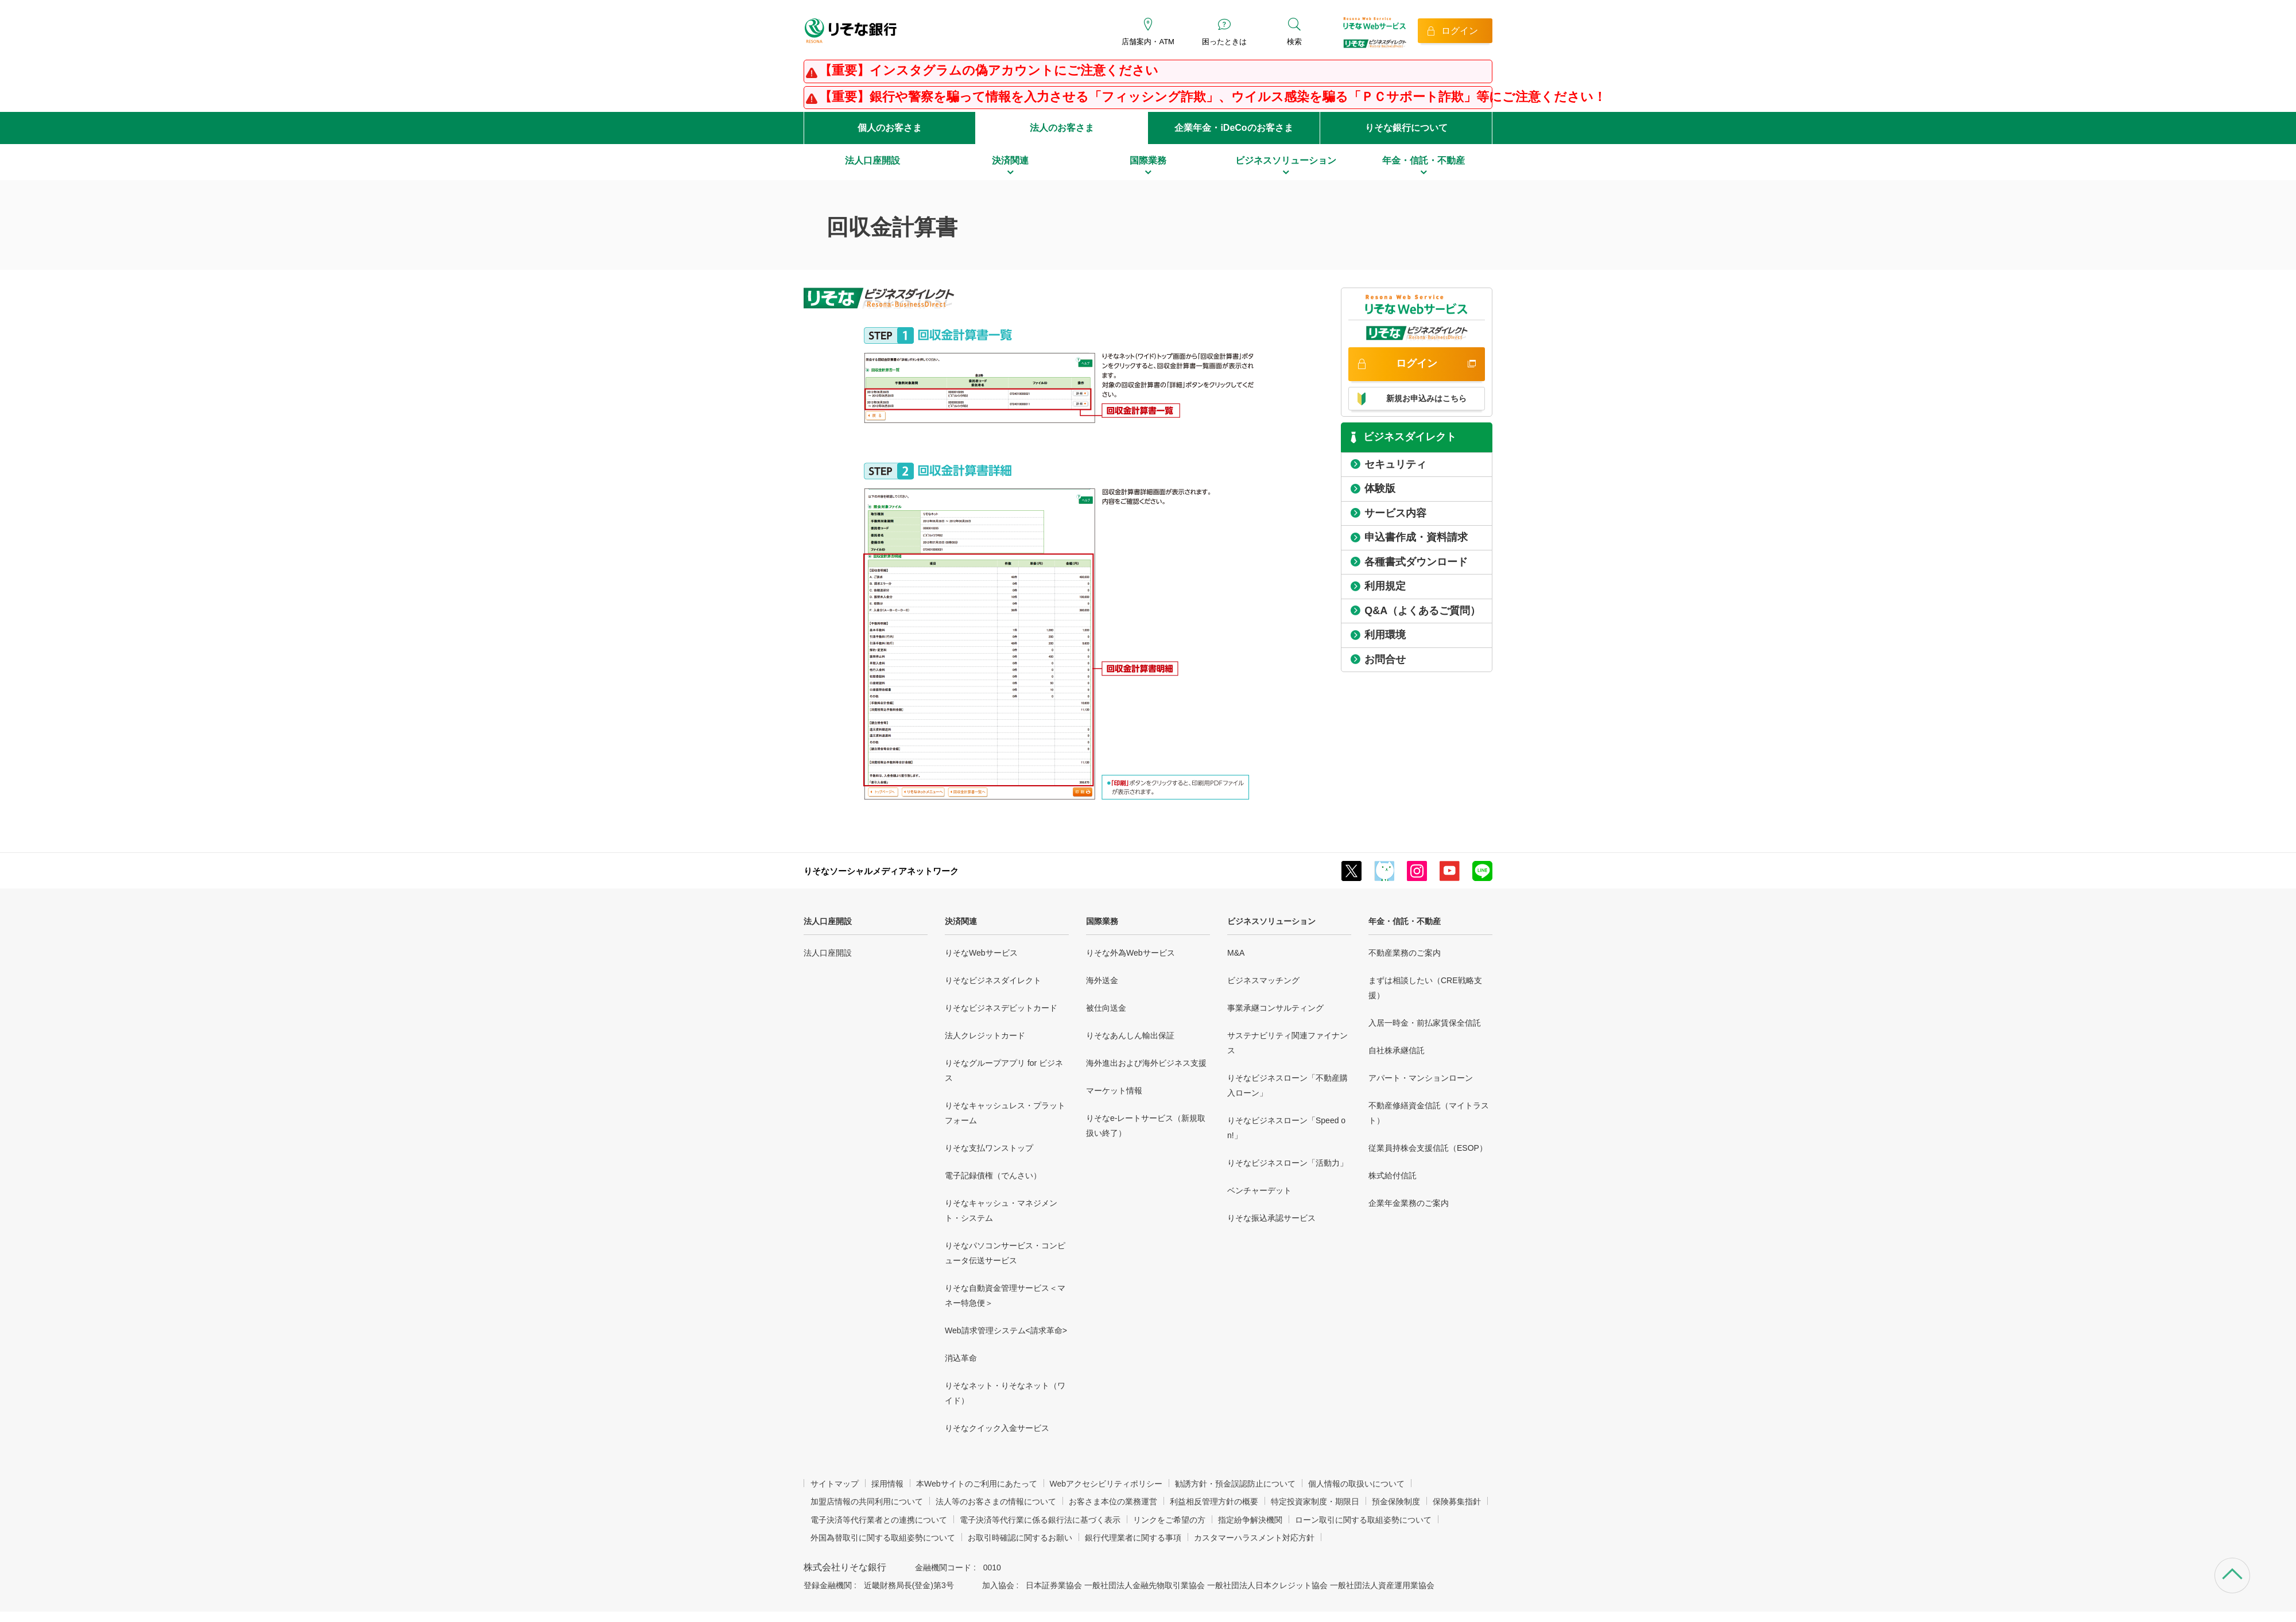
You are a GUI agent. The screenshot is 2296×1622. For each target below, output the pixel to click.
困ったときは (1224, 41)
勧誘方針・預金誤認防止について (1235, 1483)
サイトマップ (834, 1483)
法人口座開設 (828, 921)
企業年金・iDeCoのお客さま (1233, 128)
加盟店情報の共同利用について (866, 1501)
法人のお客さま (1062, 128)
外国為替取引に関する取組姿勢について (882, 1537)
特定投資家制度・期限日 (1315, 1501)
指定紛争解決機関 (1250, 1519)
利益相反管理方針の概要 (1214, 1501)
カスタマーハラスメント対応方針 (1254, 1537)
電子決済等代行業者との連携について (878, 1519)
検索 (1294, 41)
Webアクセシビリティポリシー (1106, 1483)
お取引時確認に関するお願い (1020, 1537)
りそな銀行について (1406, 128)
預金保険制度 (1396, 1501)
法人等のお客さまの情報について (996, 1501)
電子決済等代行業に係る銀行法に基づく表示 (1040, 1519)
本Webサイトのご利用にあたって (976, 1483)
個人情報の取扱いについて (1356, 1483)
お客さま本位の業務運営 (1113, 1501)
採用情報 (887, 1483)
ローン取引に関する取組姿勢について (1363, 1519)
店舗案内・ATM (1148, 41)
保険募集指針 (1457, 1501)
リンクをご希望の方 (1169, 1519)
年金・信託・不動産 (1404, 921)
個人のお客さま (890, 128)
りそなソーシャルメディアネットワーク (881, 871)
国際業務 (1102, 921)
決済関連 (961, 921)
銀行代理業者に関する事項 (1133, 1537)
